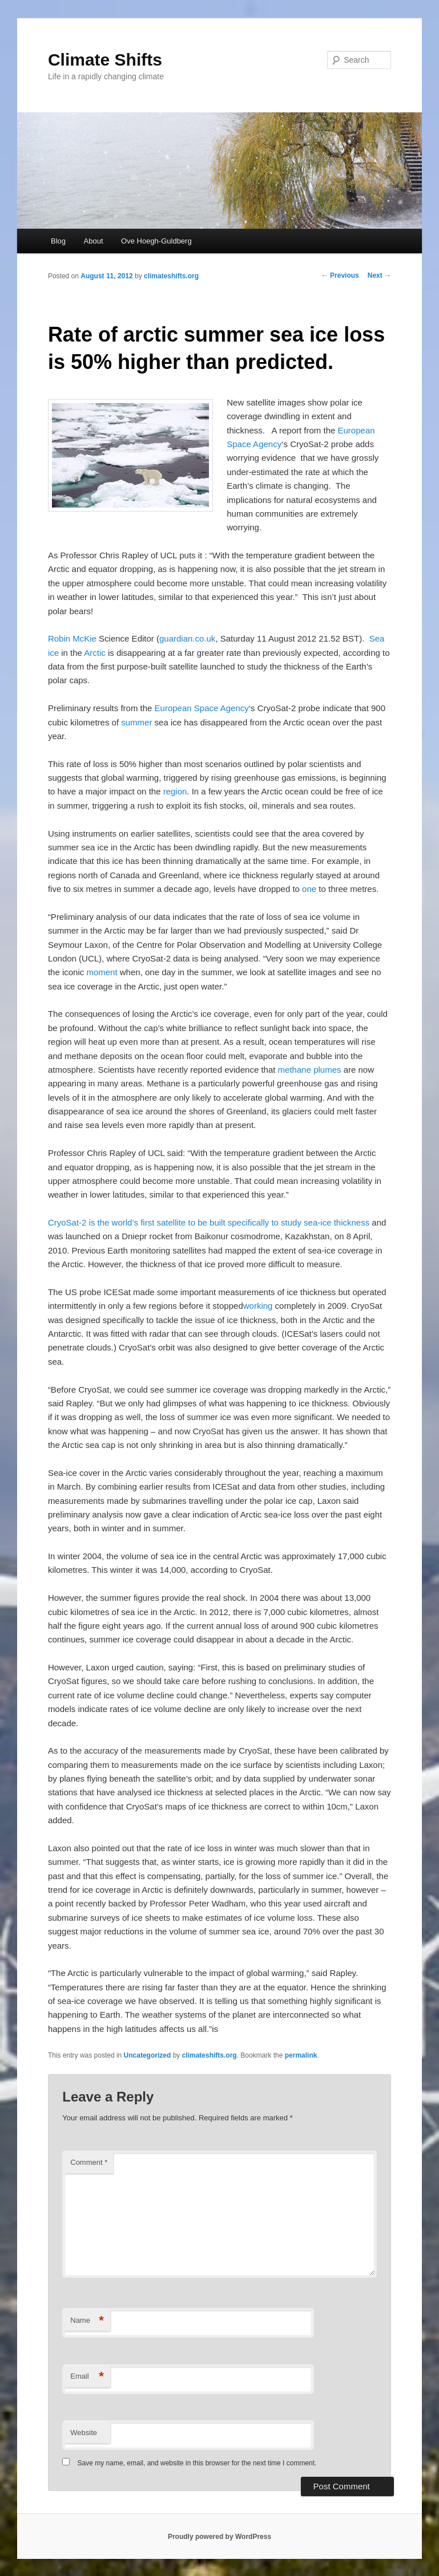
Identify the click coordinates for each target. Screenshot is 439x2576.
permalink (301, 2055)
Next (379, 275)
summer (136, 722)
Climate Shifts (105, 59)
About (93, 241)
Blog (58, 241)
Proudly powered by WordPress (219, 2537)
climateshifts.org (171, 276)
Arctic (95, 653)
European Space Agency (202, 708)
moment (101, 972)
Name (87, 2321)
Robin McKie (72, 638)
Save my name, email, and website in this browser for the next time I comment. (197, 2463)
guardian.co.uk (187, 638)
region (175, 791)
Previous (340, 275)
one (309, 889)
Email (87, 2376)
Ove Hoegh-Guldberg (156, 241)
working (258, 1306)
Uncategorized (147, 2055)
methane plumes (309, 1069)
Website (83, 2432)
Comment (88, 2162)
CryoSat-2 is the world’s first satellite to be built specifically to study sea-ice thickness (208, 1222)
